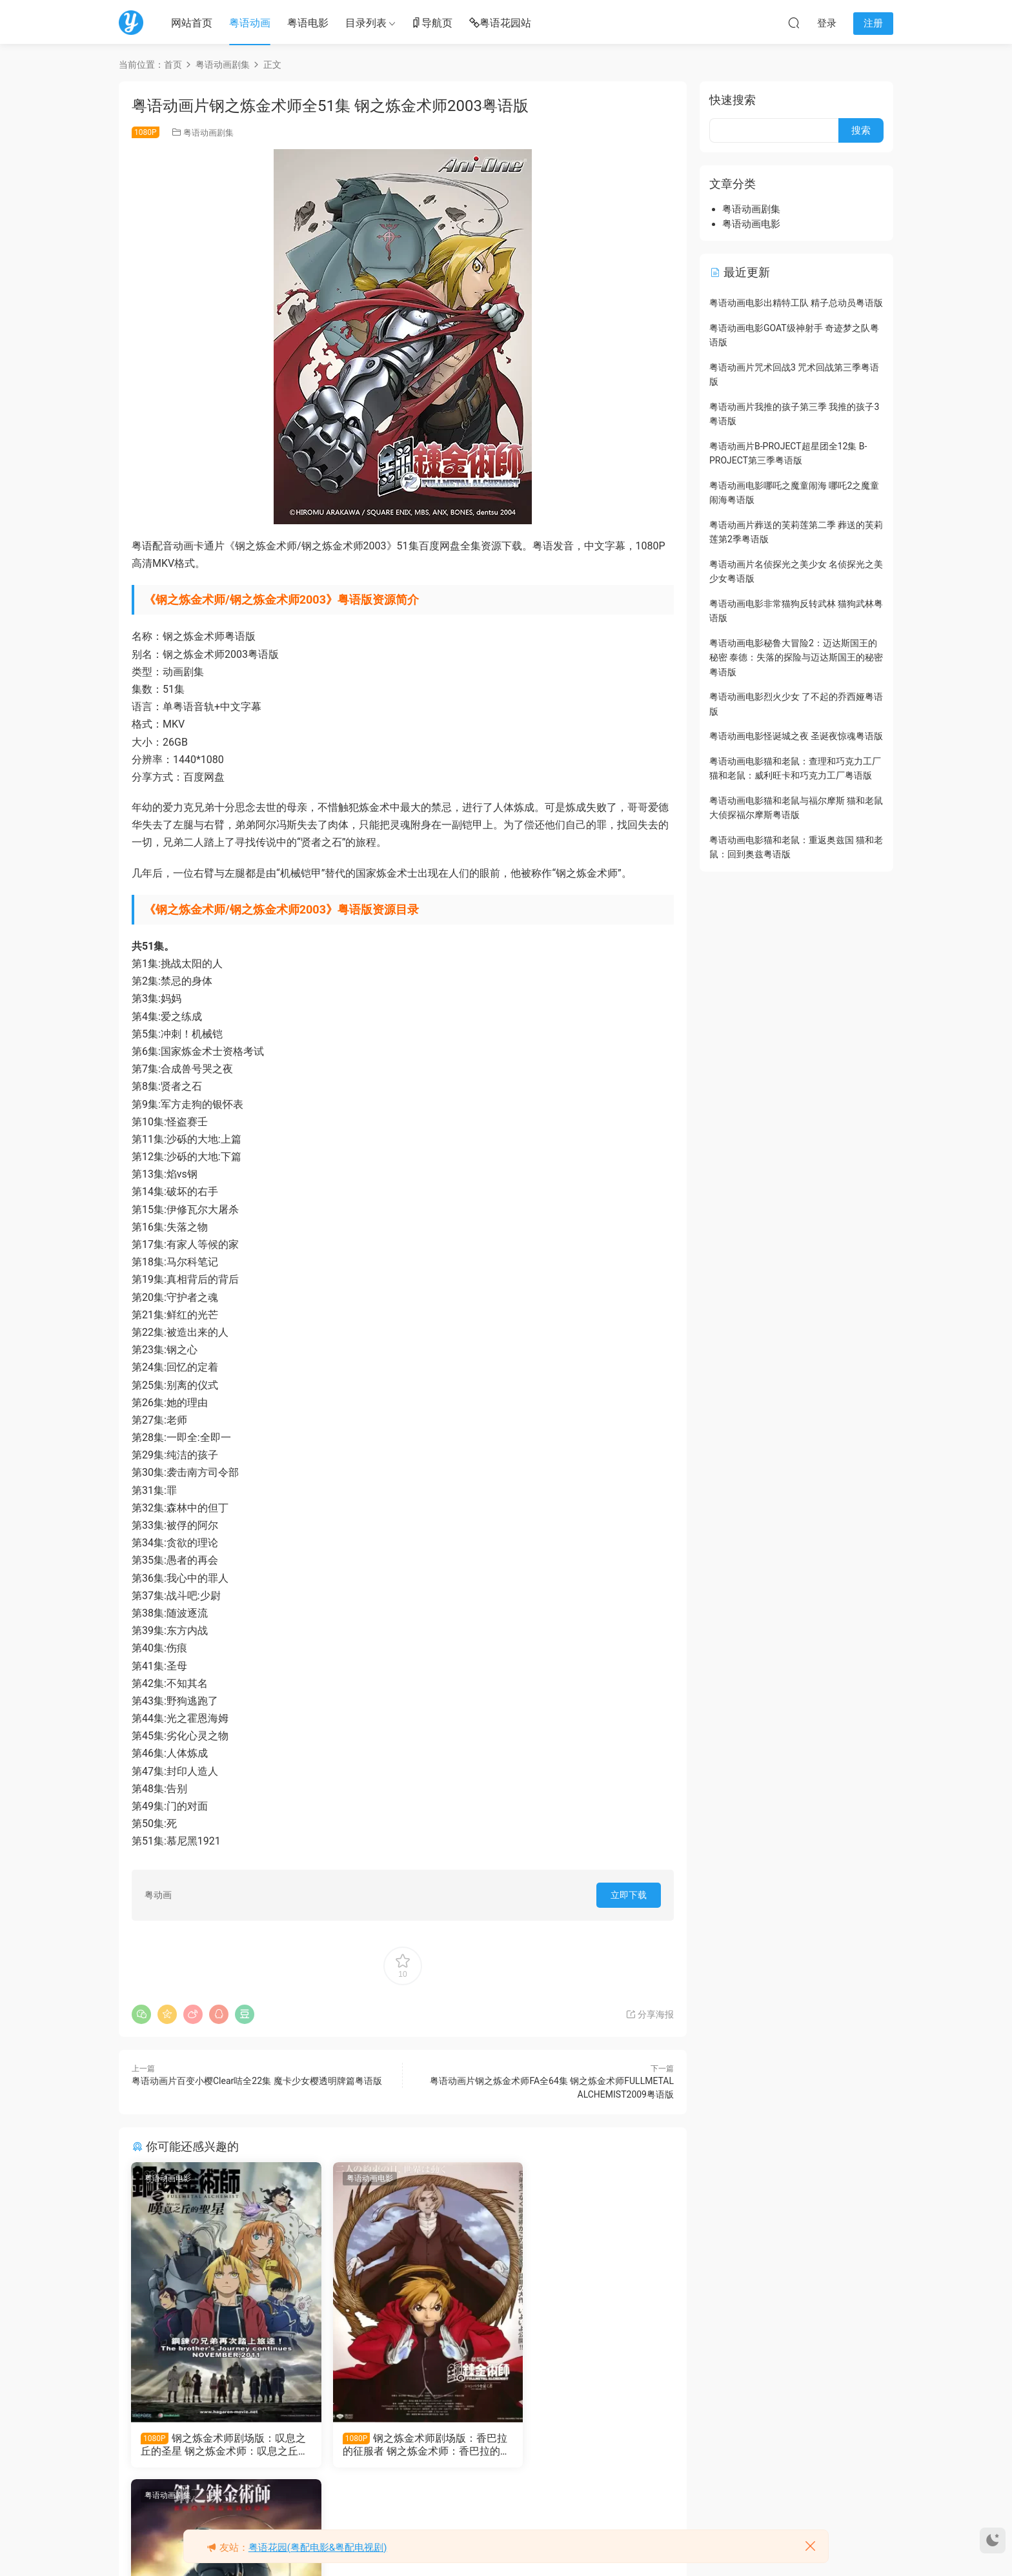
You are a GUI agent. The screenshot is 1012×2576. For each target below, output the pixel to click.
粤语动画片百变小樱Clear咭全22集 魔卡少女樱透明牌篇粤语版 (257, 2081)
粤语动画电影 (168, 2178)
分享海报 (649, 2014)
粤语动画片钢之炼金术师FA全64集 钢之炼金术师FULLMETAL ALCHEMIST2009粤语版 (586, 2445)
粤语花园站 (500, 23)
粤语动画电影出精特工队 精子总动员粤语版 (796, 303)
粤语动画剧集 (208, 133)
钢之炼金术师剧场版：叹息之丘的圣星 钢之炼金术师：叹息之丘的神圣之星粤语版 (214, 2445)
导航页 (431, 23)
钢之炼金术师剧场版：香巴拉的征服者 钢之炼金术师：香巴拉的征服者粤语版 (400, 2445)
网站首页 (191, 23)
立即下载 (629, 1895)
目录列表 (366, 23)
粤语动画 (249, 23)
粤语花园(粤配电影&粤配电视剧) (317, 2547)
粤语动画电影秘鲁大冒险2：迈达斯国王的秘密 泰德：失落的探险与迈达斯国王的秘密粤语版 (796, 657)
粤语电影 (308, 23)
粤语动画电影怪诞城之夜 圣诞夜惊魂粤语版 (796, 736)
